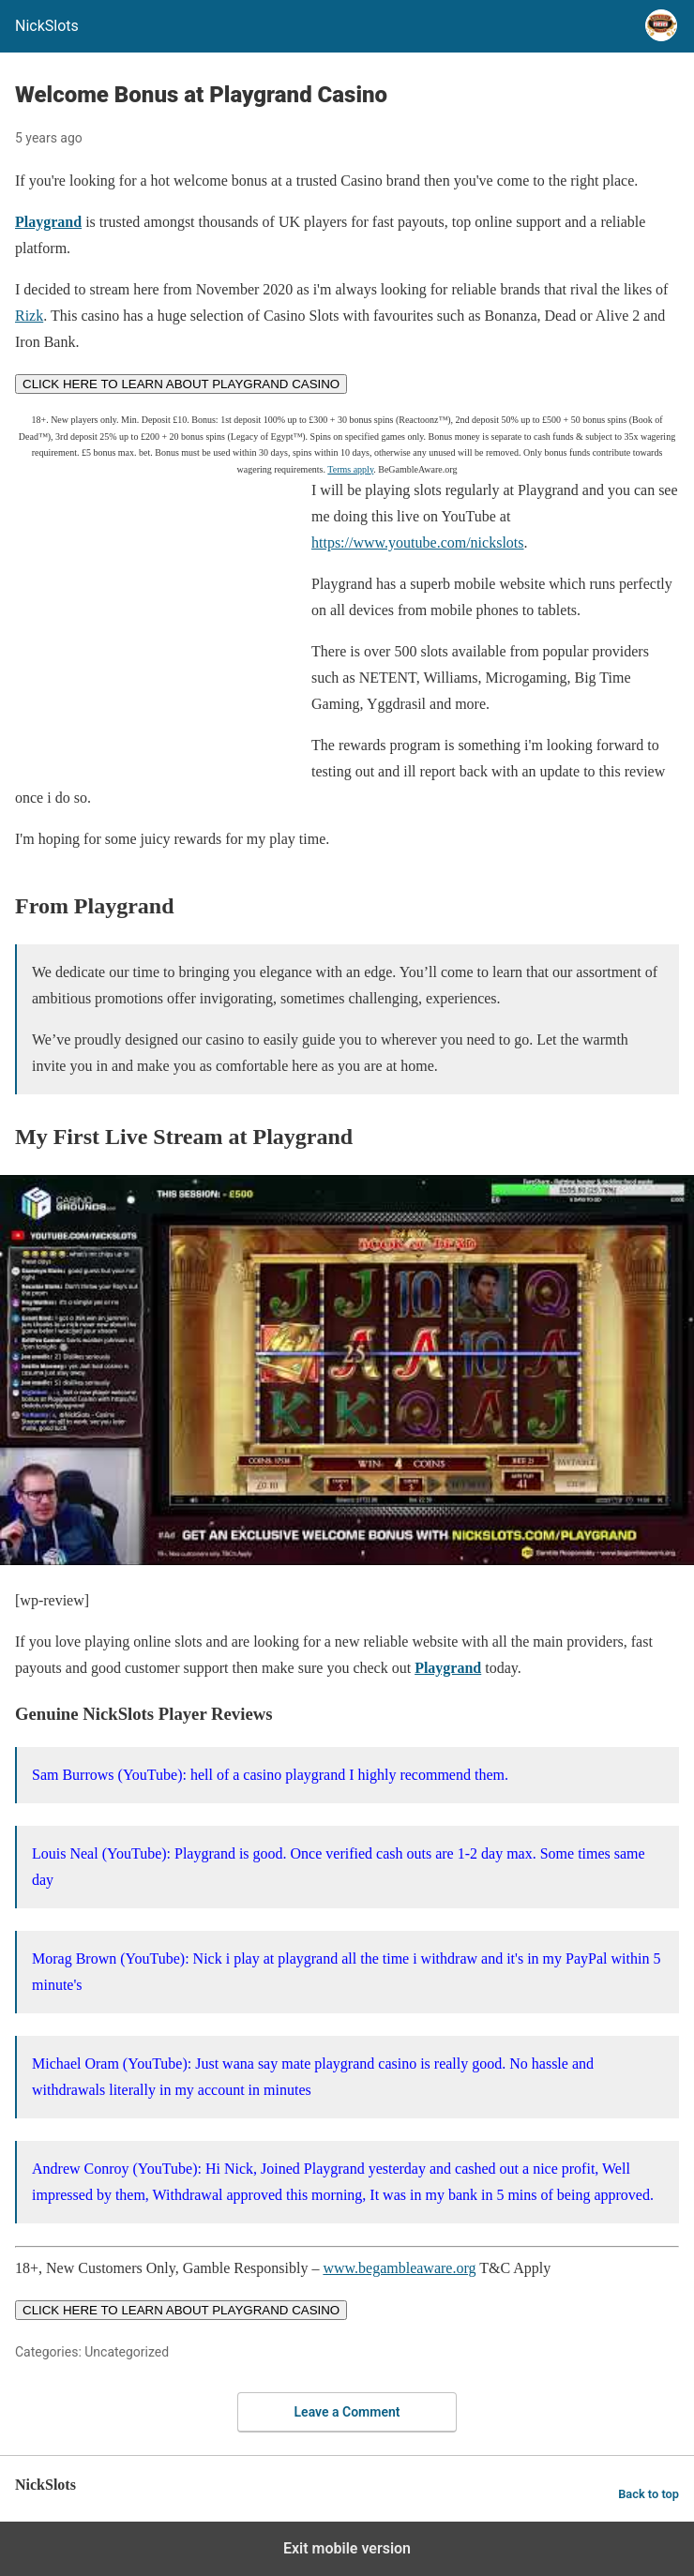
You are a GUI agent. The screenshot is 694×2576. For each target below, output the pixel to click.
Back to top (648, 2494)
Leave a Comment (347, 2411)
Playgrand (48, 222)
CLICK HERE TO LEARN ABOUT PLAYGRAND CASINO (181, 384)
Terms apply (350, 469)
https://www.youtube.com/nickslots (417, 542)
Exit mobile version (347, 2548)
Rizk (29, 316)
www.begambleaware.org (399, 2268)
